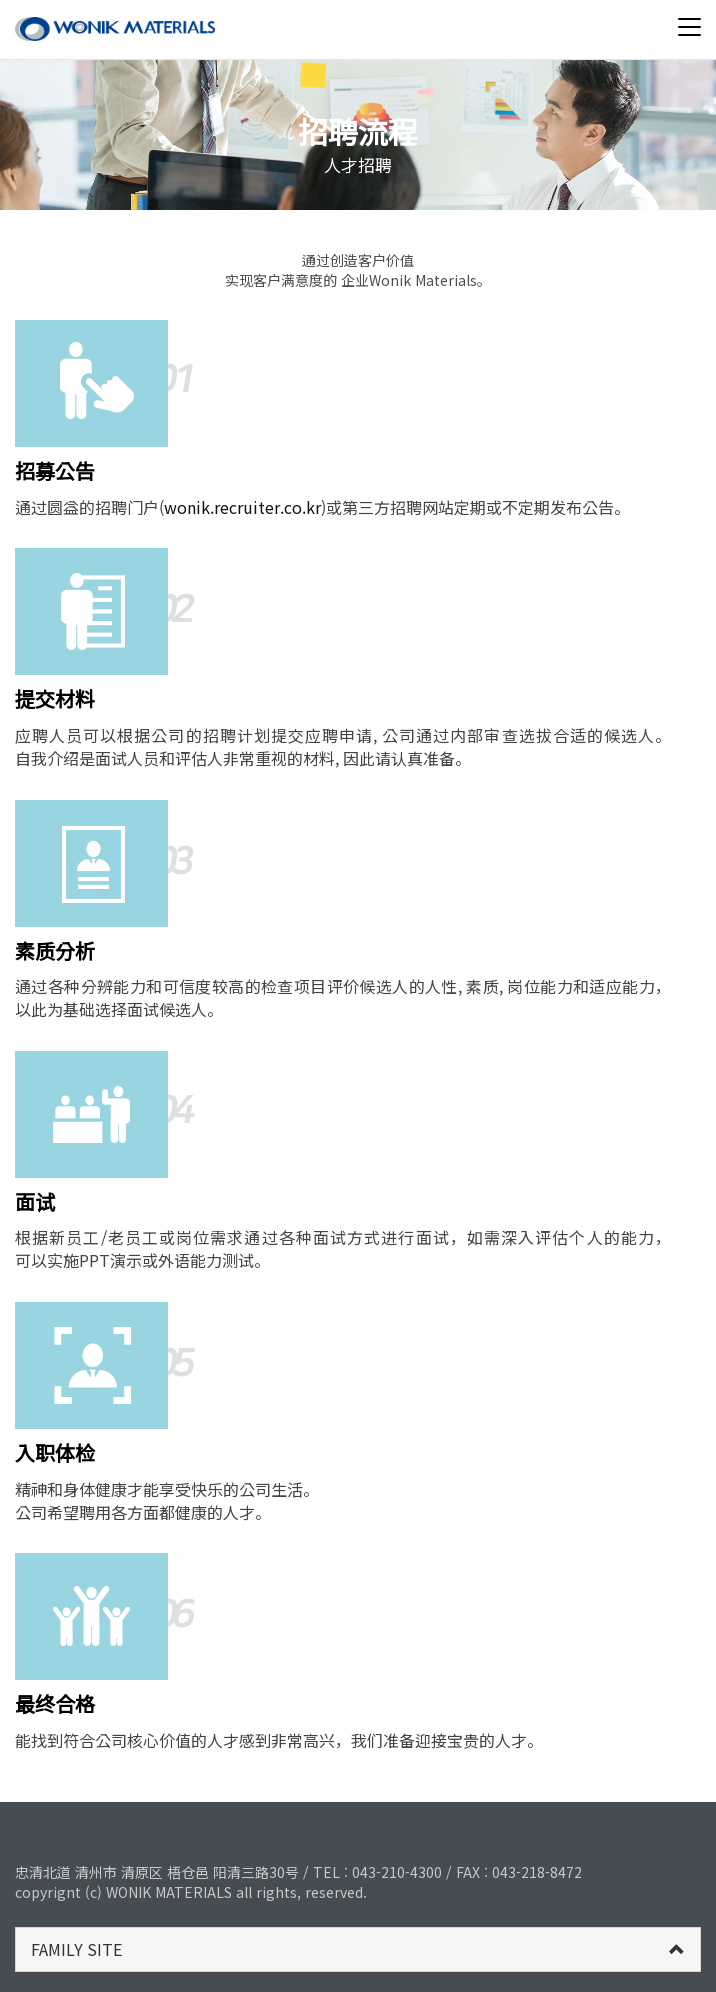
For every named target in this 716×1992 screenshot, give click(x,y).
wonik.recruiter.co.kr (242, 507)
